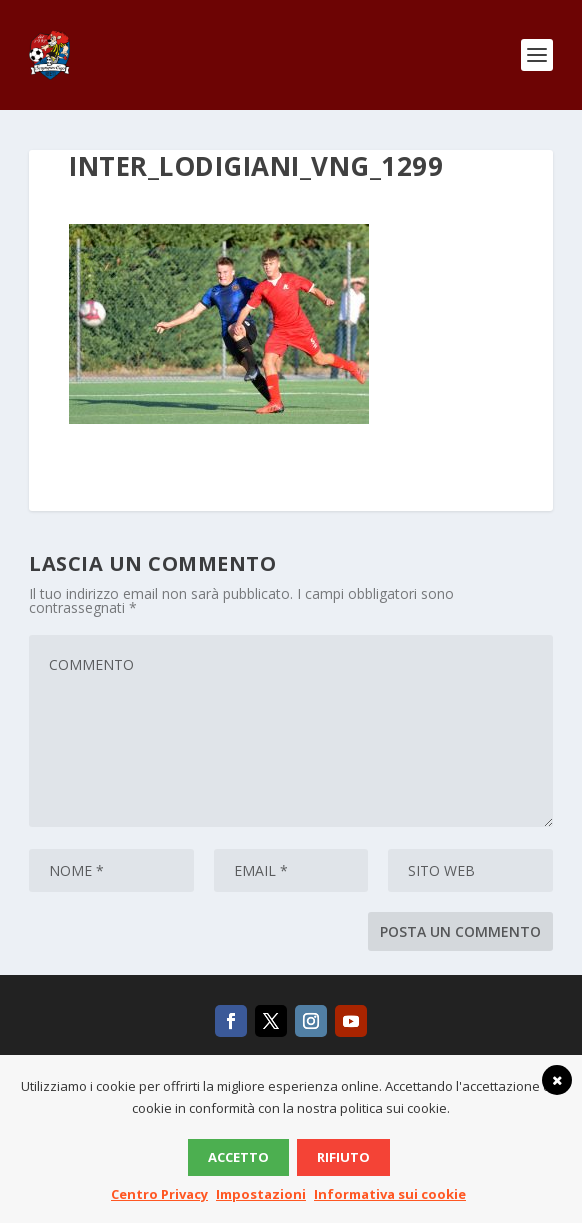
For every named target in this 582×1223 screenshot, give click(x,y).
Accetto (238, 1157)
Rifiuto (343, 1157)
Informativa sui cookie (390, 1194)
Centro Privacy (159, 1194)
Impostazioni (261, 1194)
